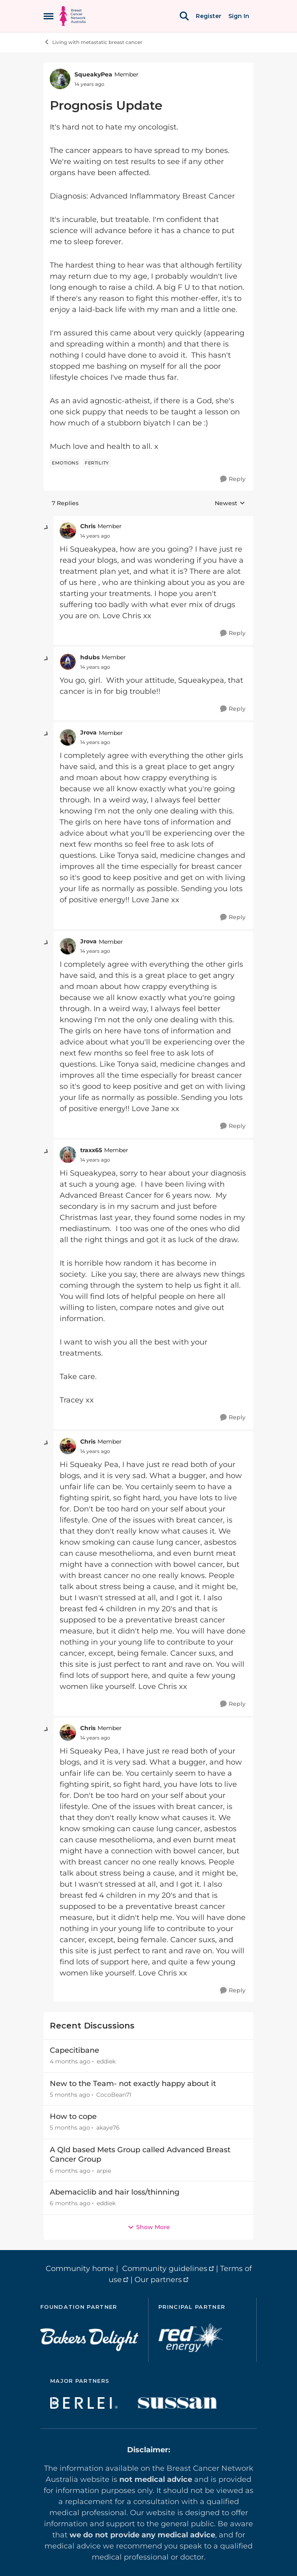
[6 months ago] (70, 2170)
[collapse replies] (46, 528)
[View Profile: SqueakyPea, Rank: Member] (60, 79)
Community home (80, 2268)
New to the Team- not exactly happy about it (133, 2083)
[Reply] (232, 479)
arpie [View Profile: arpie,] (104, 2170)
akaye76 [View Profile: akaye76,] (108, 2128)
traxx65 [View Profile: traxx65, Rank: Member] (91, 1150)
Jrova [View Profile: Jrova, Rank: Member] (88, 732)
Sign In (238, 16)
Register (208, 16)
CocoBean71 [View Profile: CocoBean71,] (113, 2094)
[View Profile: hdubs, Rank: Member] (68, 662)
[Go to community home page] (73, 16)
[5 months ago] (70, 2095)
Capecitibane (74, 2050)
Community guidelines (164, 2268)
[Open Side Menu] (48, 16)
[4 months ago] (70, 2062)
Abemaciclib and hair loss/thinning (114, 2192)
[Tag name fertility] (97, 462)
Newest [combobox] (230, 503)
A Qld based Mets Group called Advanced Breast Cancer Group (140, 2154)
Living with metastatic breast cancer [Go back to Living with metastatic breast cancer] (93, 42)
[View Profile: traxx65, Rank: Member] (68, 1154)
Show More (149, 2227)
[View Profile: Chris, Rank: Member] (68, 530)
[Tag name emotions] (65, 462)
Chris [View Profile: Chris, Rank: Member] (87, 526)
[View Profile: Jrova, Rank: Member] (68, 737)
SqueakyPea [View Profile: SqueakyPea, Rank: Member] (93, 74)
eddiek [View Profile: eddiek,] (106, 2061)
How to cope (73, 2116)
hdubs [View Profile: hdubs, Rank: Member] (90, 657)
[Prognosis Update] (95, 536)
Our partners (158, 2279)
